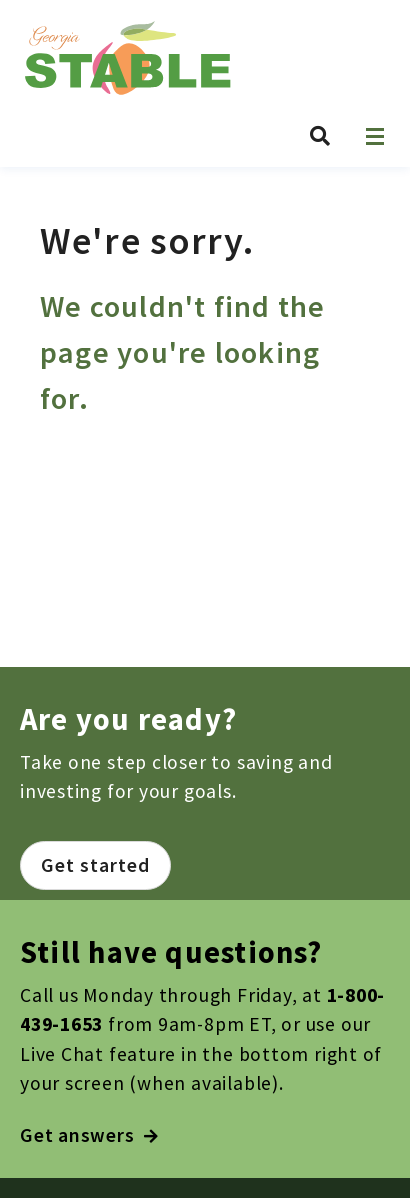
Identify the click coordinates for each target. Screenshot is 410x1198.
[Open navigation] (375, 136)
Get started (95, 865)
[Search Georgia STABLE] (320, 136)
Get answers (89, 1135)
